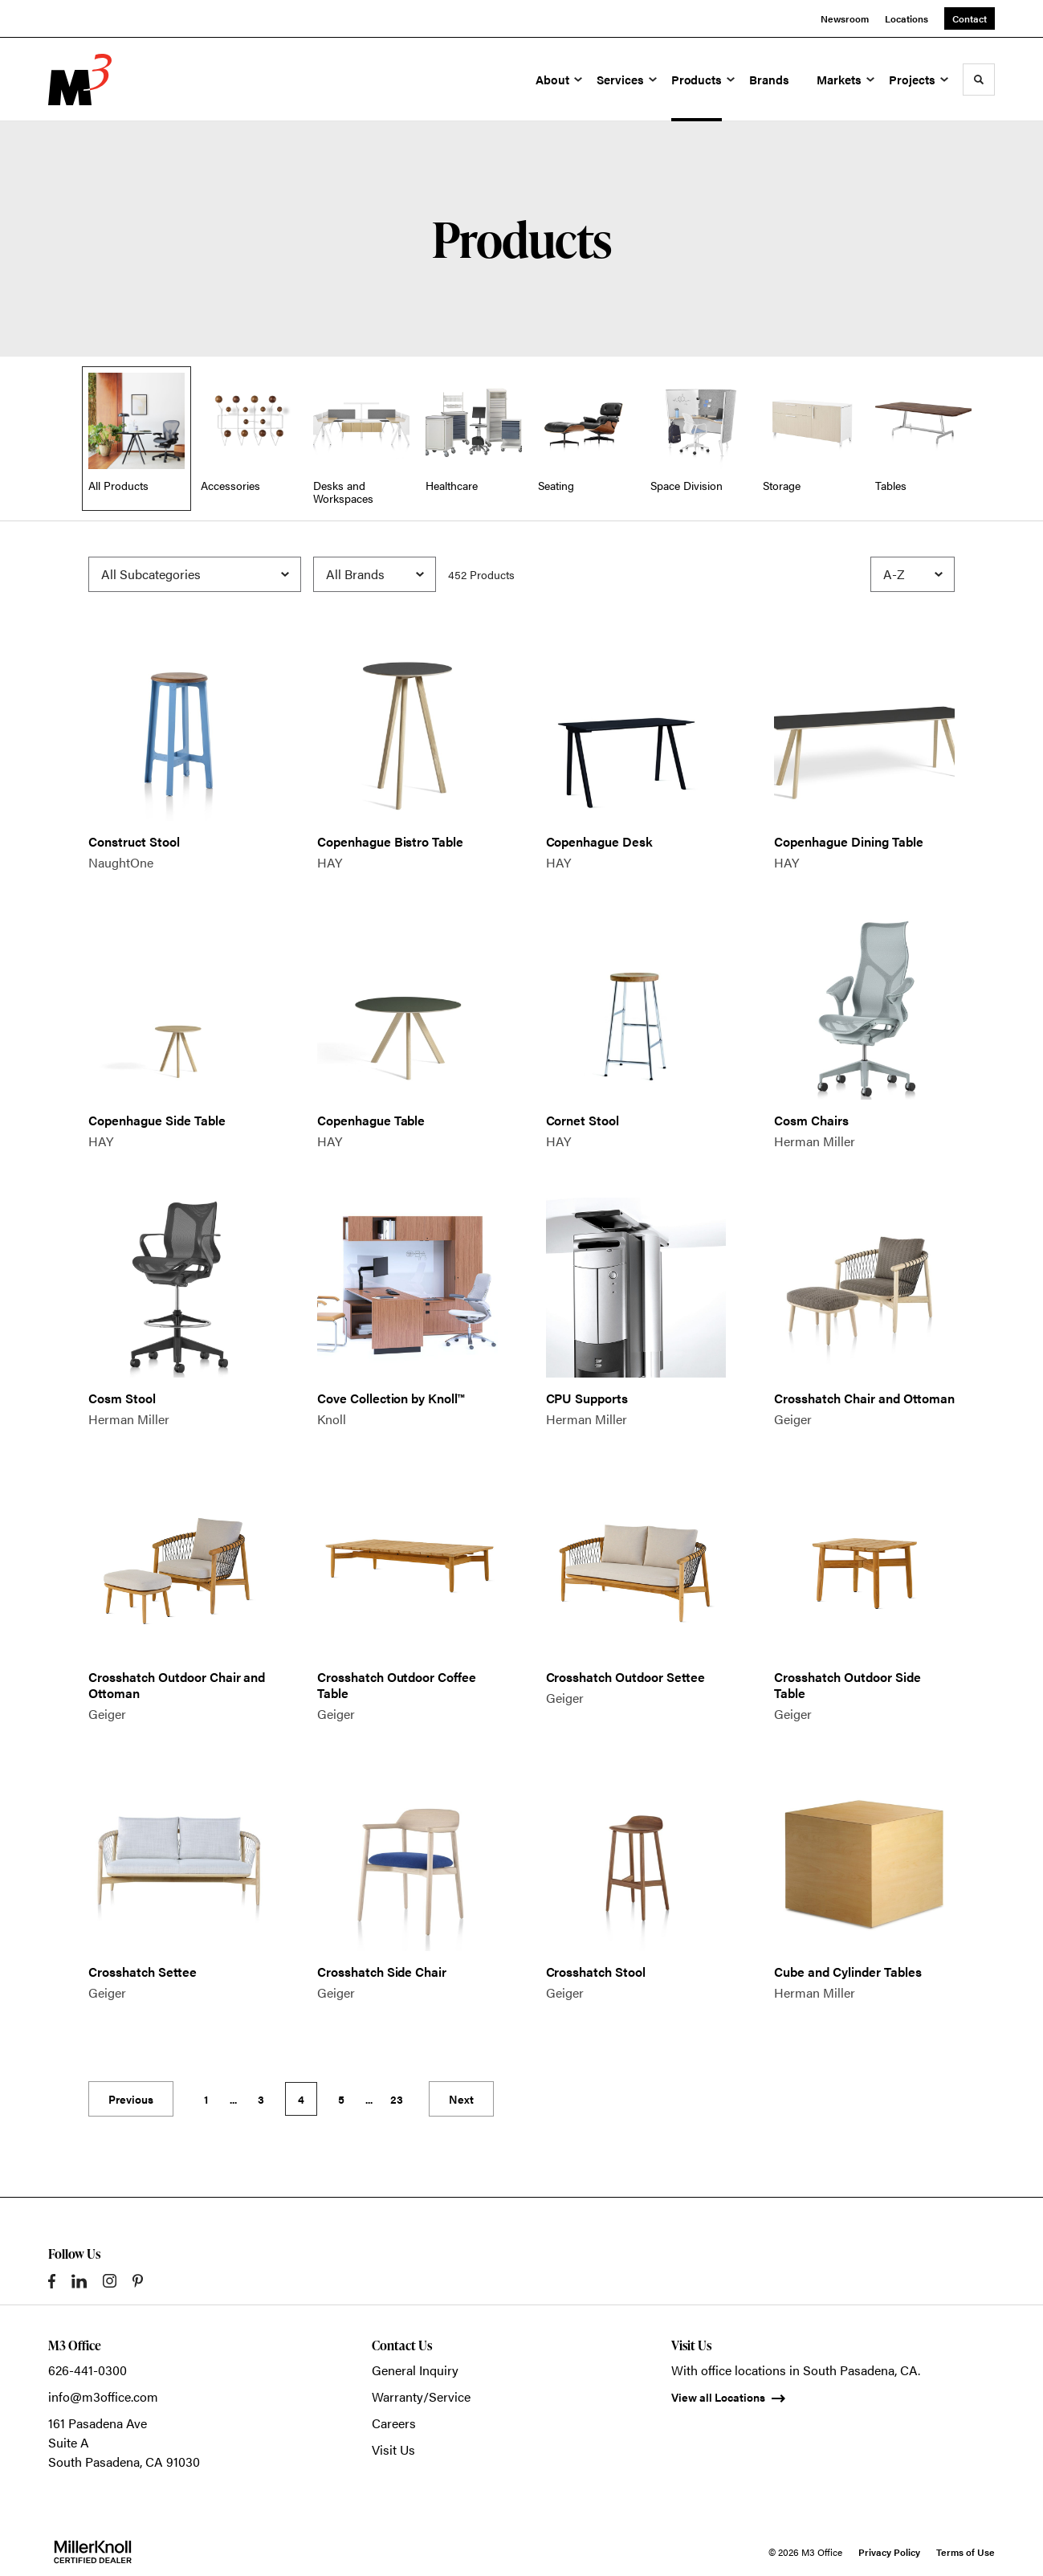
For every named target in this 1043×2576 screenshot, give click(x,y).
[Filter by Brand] (374, 574)
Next (461, 2099)
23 (396, 2099)
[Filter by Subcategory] (194, 574)
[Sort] (912, 574)
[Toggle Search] (979, 79)
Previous (130, 2099)
